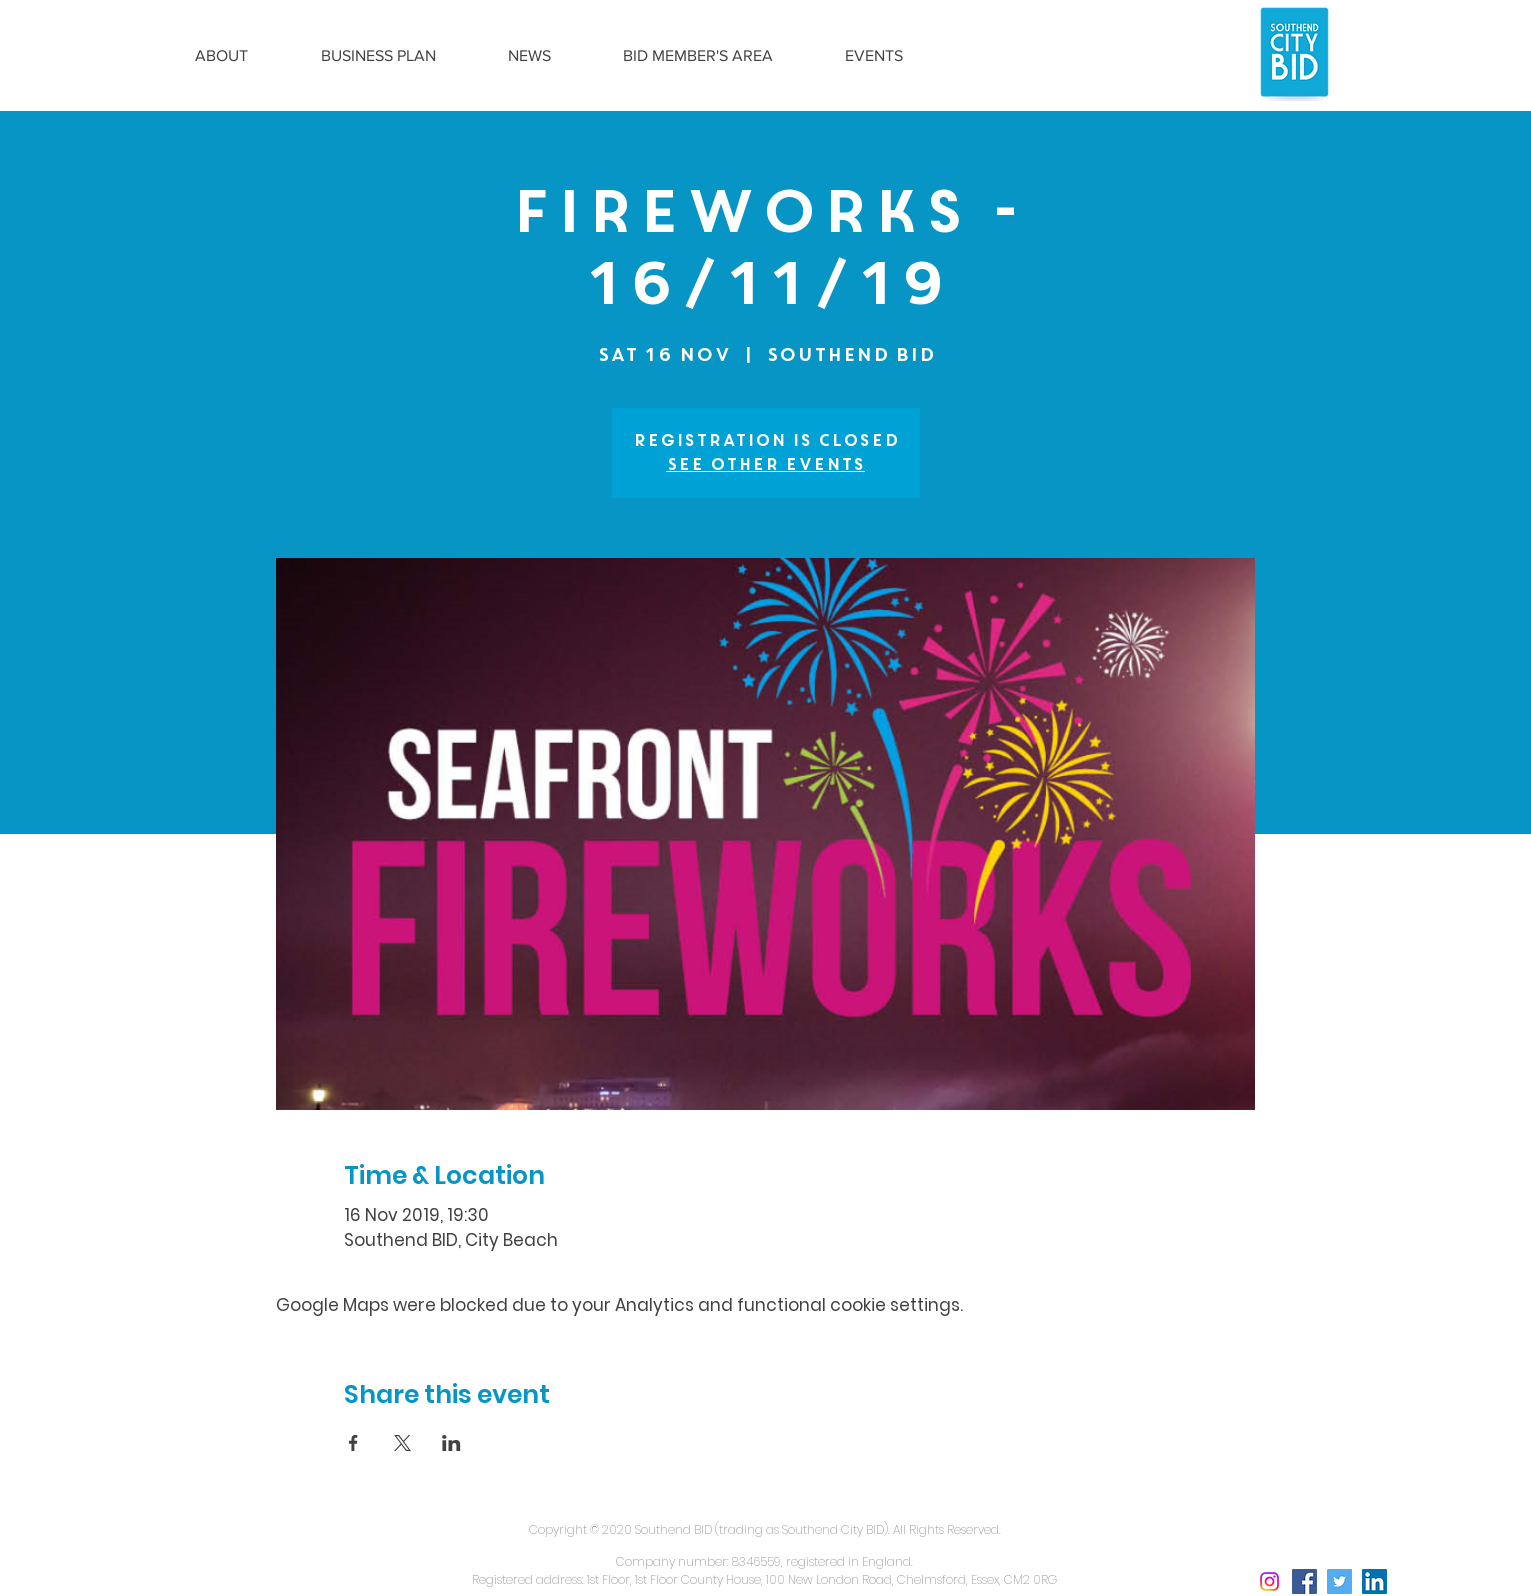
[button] (222, 56)
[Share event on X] (402, 1443)
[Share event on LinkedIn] (451, 1443)
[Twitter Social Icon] (1339, 1581)
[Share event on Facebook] (353, 1443)
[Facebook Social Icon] (1304, 1581)
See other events (765, 464)
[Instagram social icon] (1269, 1581)
